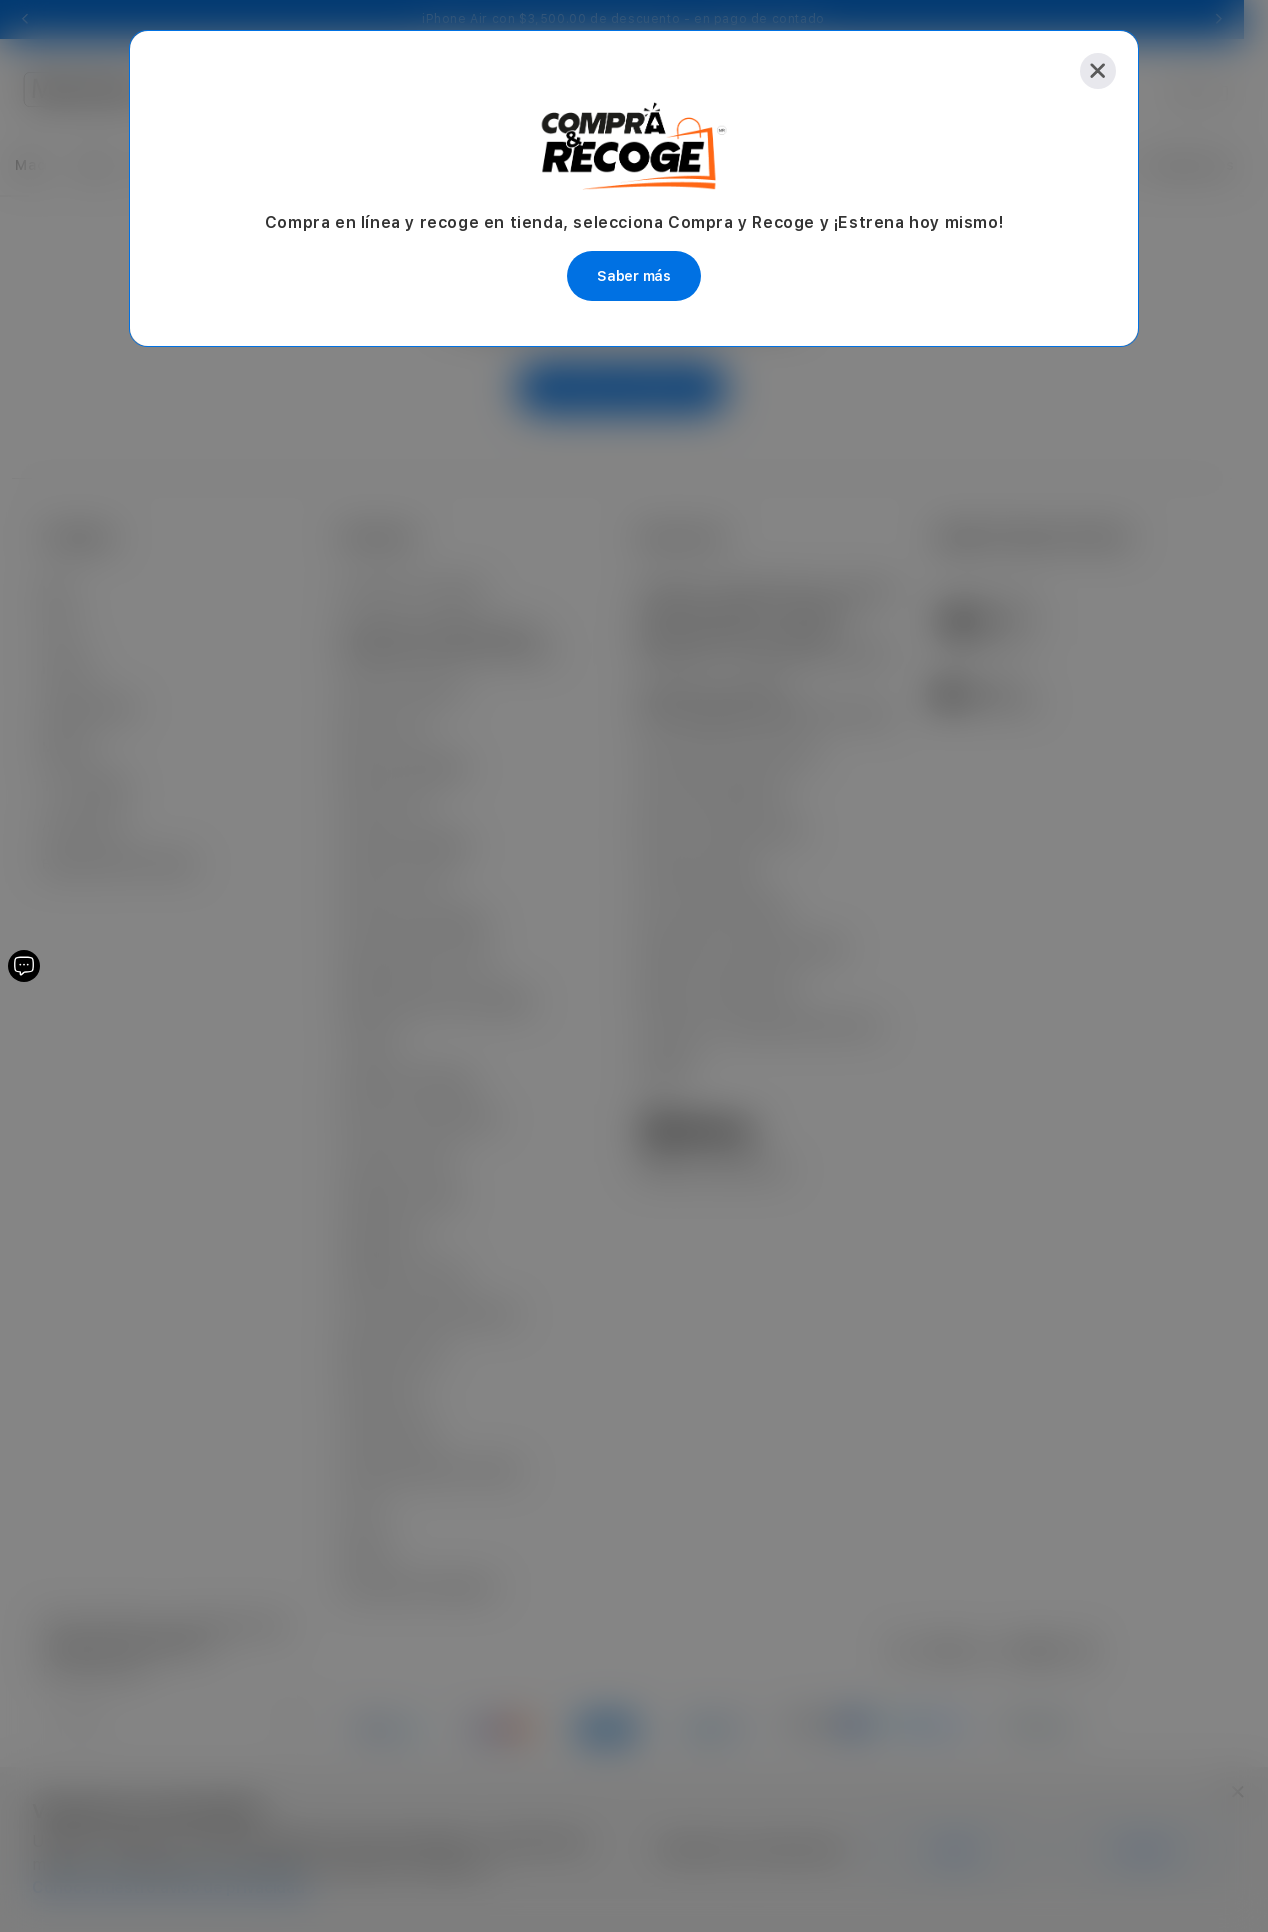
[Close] (1098, 71)
